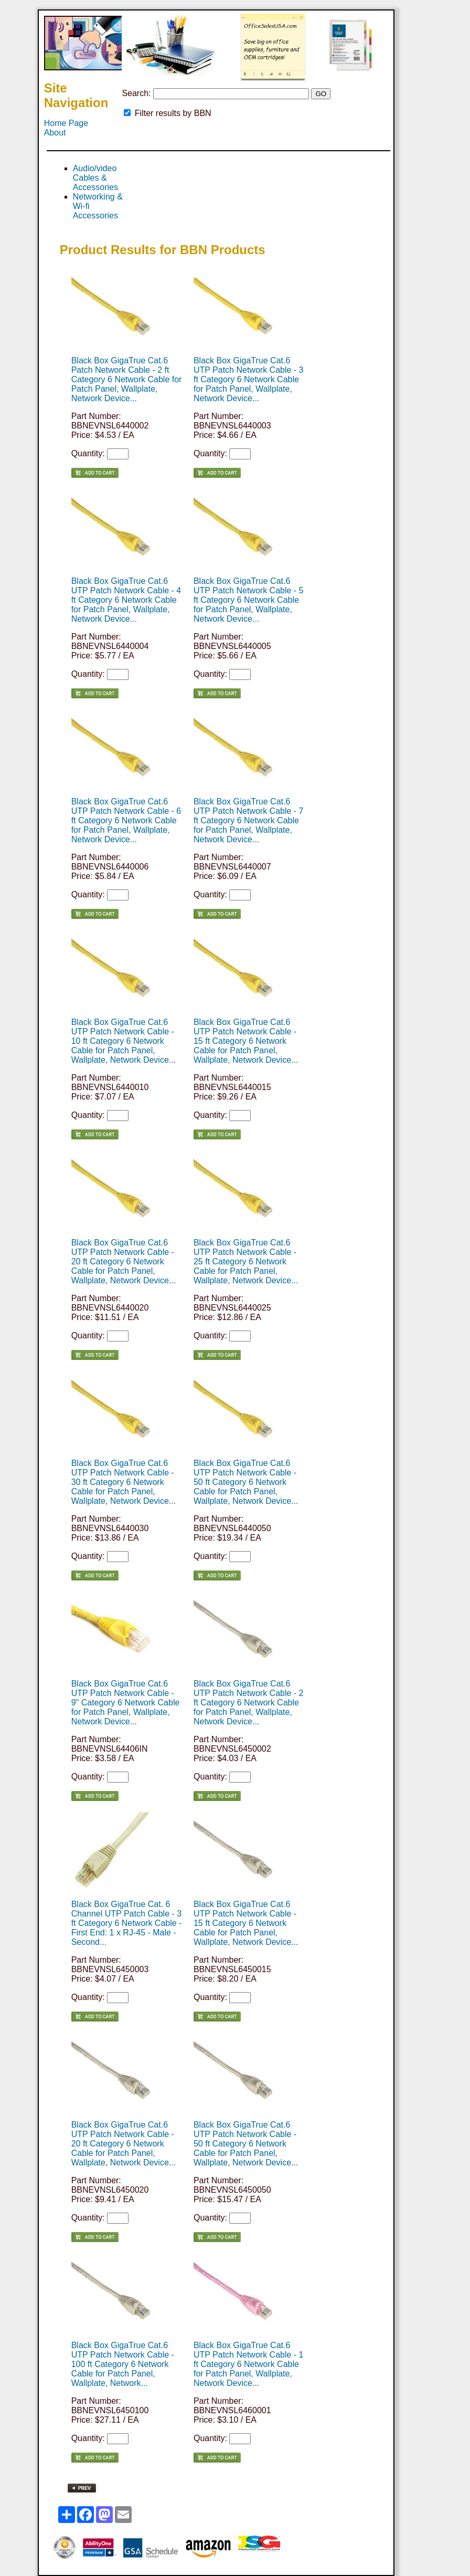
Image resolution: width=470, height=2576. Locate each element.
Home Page (66, 123)
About (55, 132)
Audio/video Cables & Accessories (95, 178)
